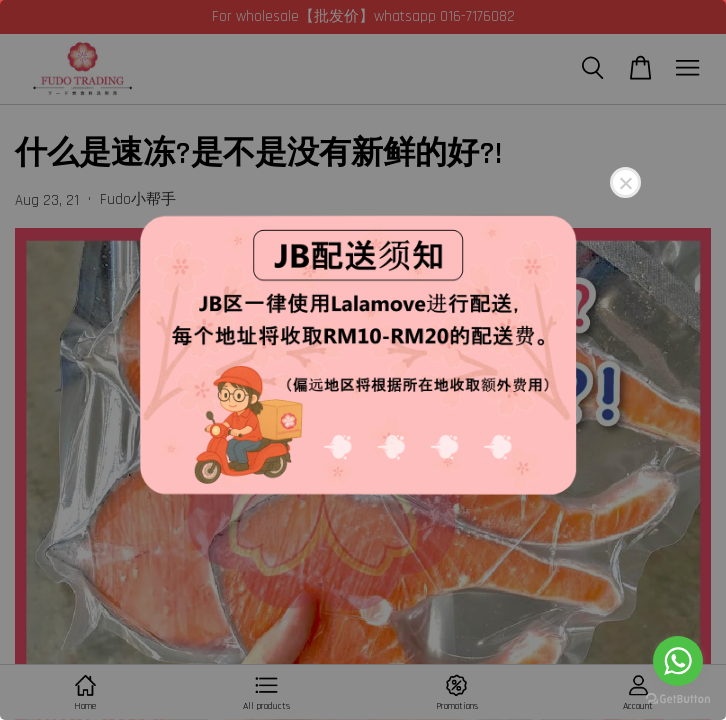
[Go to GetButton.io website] (678, 699)
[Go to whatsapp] (678, 661)
